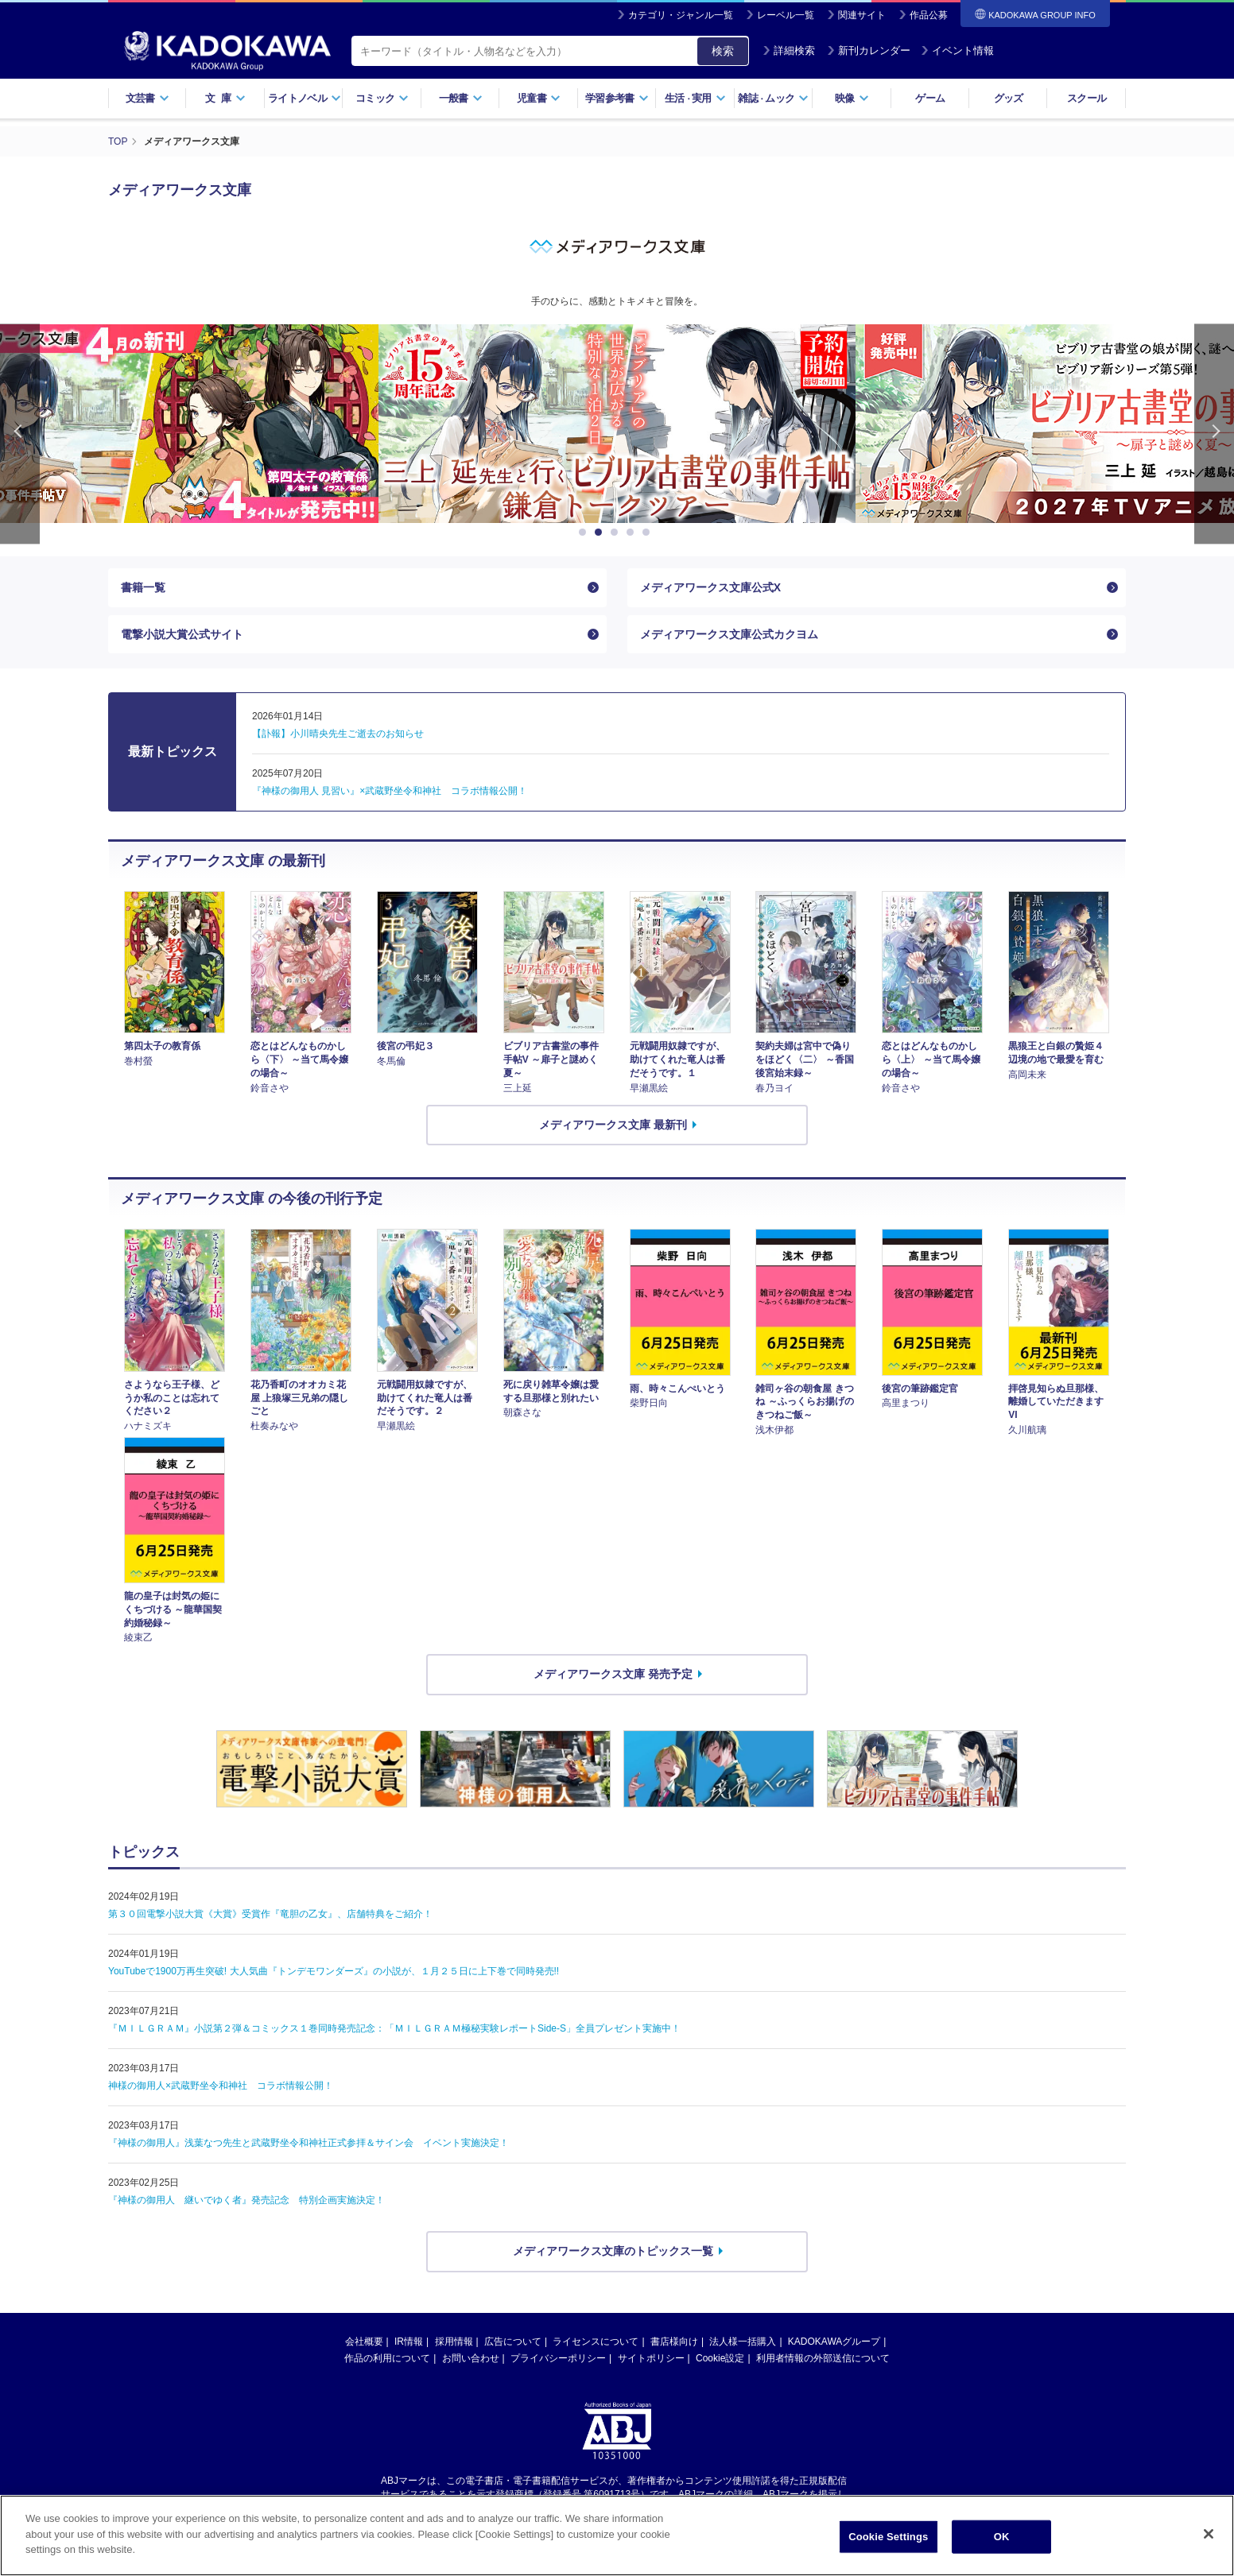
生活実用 (695, 98)
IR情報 (408, 2341)
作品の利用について (387, 2358)
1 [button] (585, 533)
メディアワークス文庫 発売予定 (613, 1674)
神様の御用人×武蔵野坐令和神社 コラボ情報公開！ (220, 2085)
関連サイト (862, 15)
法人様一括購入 (742, 2341)
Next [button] (1214, 434)
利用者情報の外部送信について (823, 2358)
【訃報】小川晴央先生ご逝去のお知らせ (338, 733)
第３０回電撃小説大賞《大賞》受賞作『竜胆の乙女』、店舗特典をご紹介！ (270, 1913)
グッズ (1008, 98)
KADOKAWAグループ (834, 2341)
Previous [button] (20, 434)
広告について (512, 2341)
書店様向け (674, 2341)
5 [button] (648, 533)
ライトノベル (304, 98)
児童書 (539, 98)
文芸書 (147, 98)
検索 (723, 51)
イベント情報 (957, 50)
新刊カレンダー (868, 50)
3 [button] (617, 533)
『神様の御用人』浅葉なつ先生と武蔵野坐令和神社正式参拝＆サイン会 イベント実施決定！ (308, 2142)
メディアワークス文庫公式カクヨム (729, 634)
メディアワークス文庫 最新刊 (613, 1124)
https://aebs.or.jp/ (560, 2506)
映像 (852, 98)
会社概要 (364, 2341)
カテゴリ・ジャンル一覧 (680, 15)
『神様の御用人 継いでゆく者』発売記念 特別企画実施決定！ (246, 2200)
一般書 (461, 98)
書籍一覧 (143, 587)
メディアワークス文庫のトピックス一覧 (613, 2251)
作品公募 (929, 15)
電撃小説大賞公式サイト (182, 634)
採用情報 (454, 2341)
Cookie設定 (720, 2358)
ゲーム (930, 98)
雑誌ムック (773, 98)
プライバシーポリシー (558, 2358)
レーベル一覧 (785, 15)
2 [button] (601, 533)
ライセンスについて (595, 2341)
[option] (617, 423)
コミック (382, 98)
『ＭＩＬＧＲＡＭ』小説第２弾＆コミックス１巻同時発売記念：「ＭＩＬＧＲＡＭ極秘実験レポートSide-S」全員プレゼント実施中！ (394, 2028)
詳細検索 (789, 50)
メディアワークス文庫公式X (710, 587)
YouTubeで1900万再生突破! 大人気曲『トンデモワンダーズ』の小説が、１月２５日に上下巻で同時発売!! (333, 1971)
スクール (1086, 98)
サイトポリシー (651, 2358)
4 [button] (633, 533)
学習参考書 (617, 98)
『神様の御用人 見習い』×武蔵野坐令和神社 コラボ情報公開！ (389, 790)
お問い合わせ (470, 2358)
